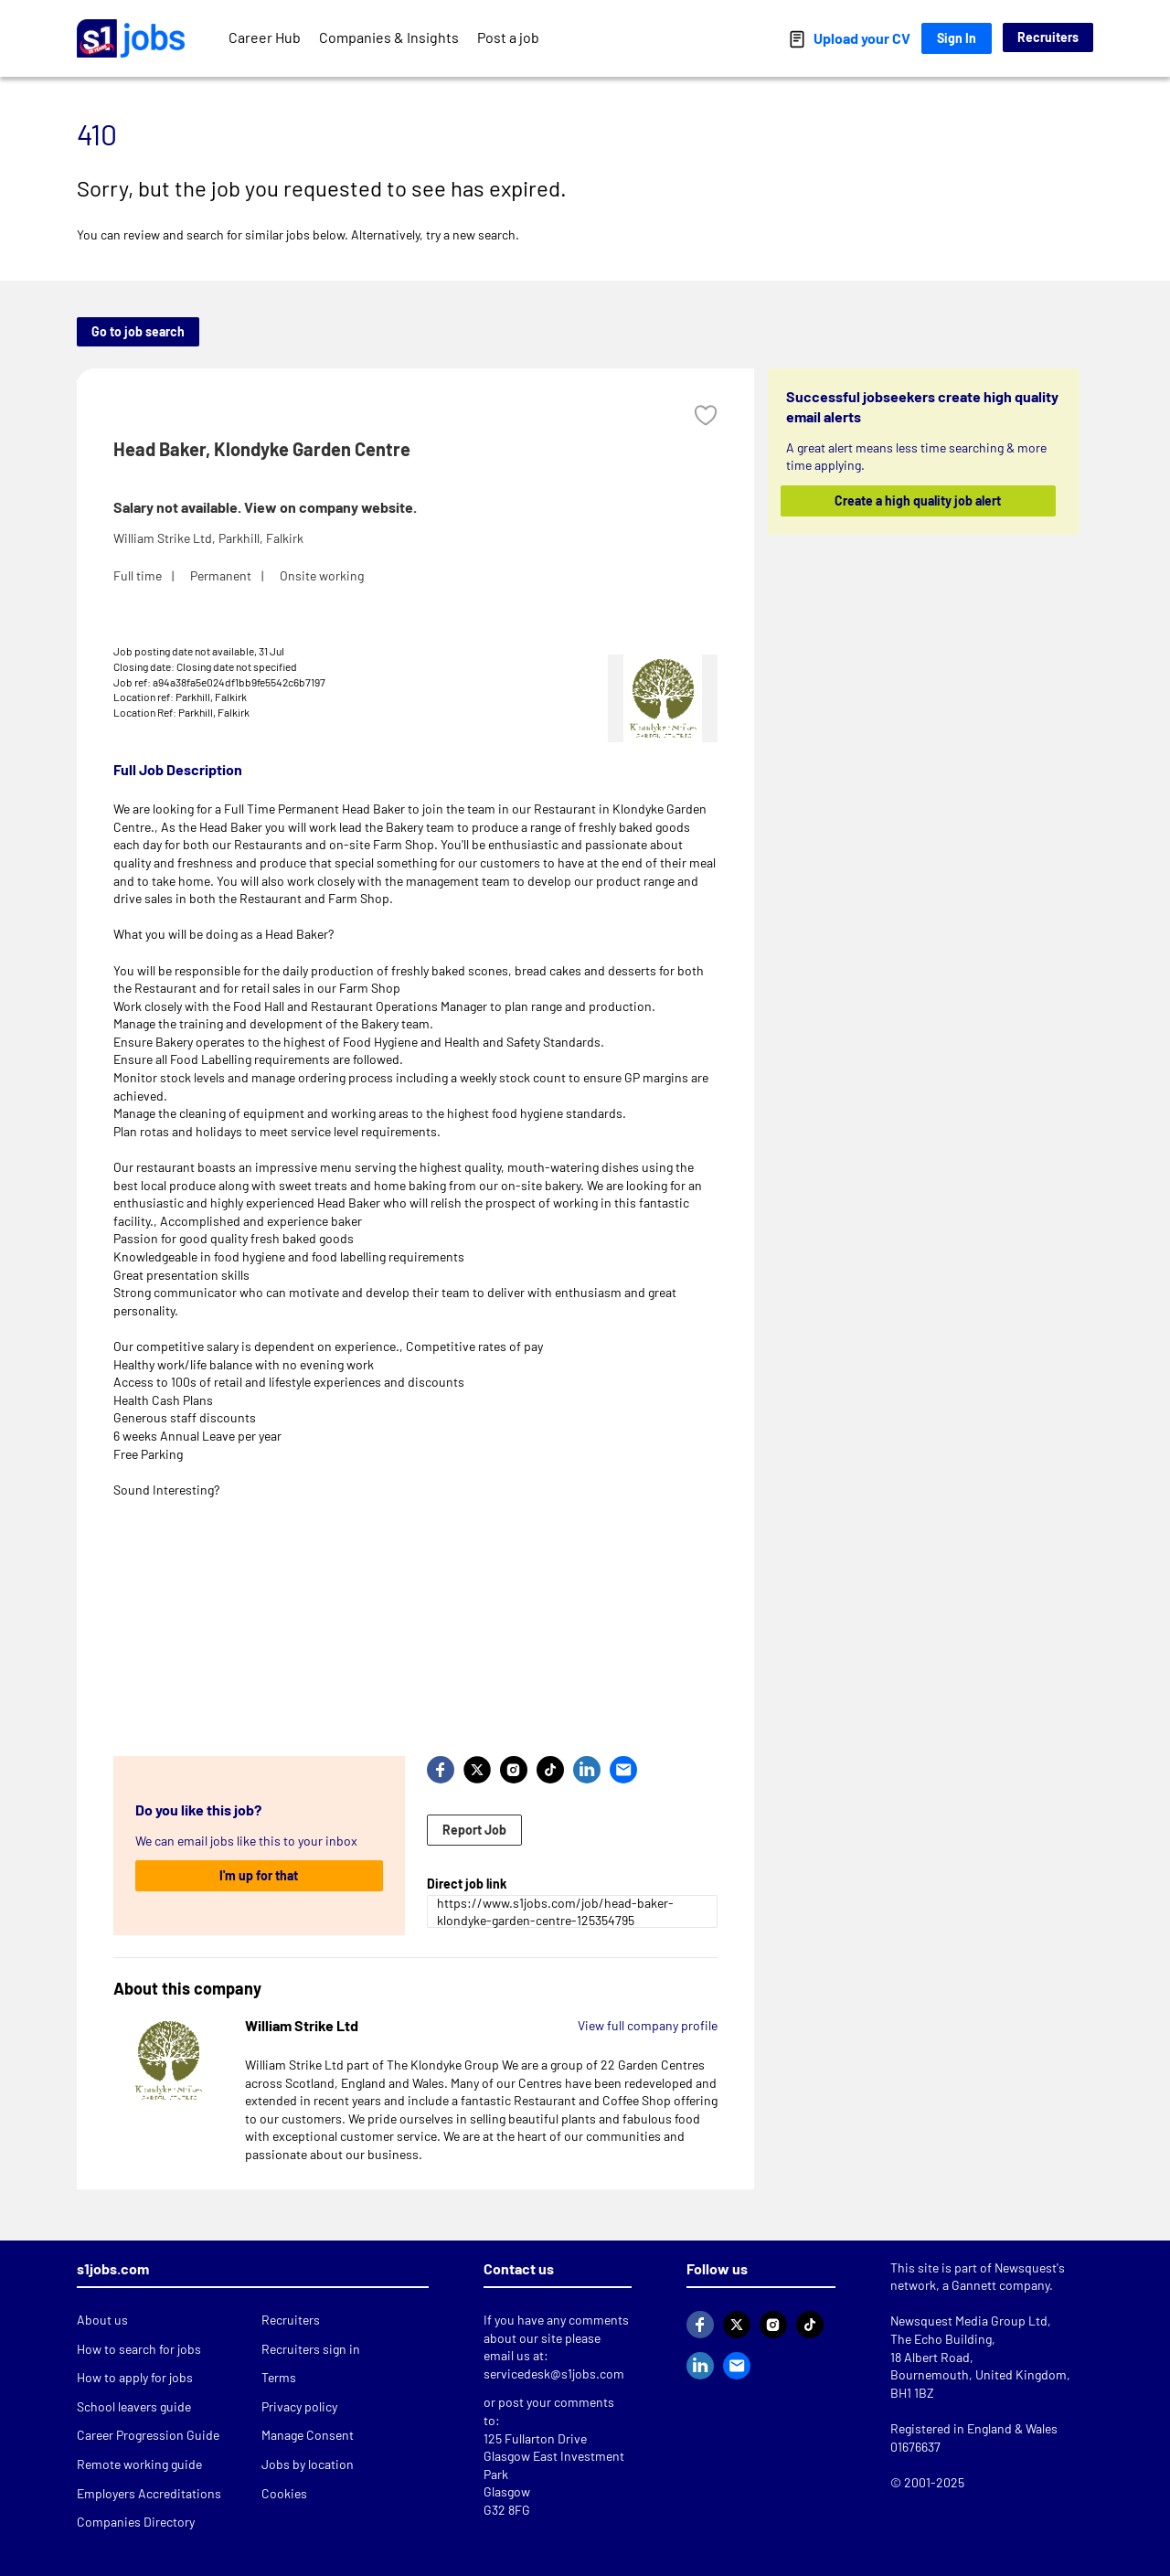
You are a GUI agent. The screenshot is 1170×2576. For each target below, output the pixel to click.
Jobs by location (307, 2464)
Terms (278, 2377)
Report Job (474, 1829)
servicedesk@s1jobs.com (554, 2373)
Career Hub (265, 37)
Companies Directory (136, 2521)
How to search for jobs (139, 2349)
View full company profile (648, 2025)
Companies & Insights (389, 37)
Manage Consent (307, 2435)
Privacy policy (299, 2406)
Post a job (508, 37)
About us (102, 2319)
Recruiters (1048, 37)
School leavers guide (134, 2406)
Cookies (284, 2493)
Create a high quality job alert (918, 500)
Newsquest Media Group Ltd (969, 2320)
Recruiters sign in (310, 2349)
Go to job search (138, 331)
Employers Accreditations (149, 2493)
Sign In (956, 38)
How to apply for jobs (135, 2377)
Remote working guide (139, 2464)
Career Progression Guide (148, 2435)
